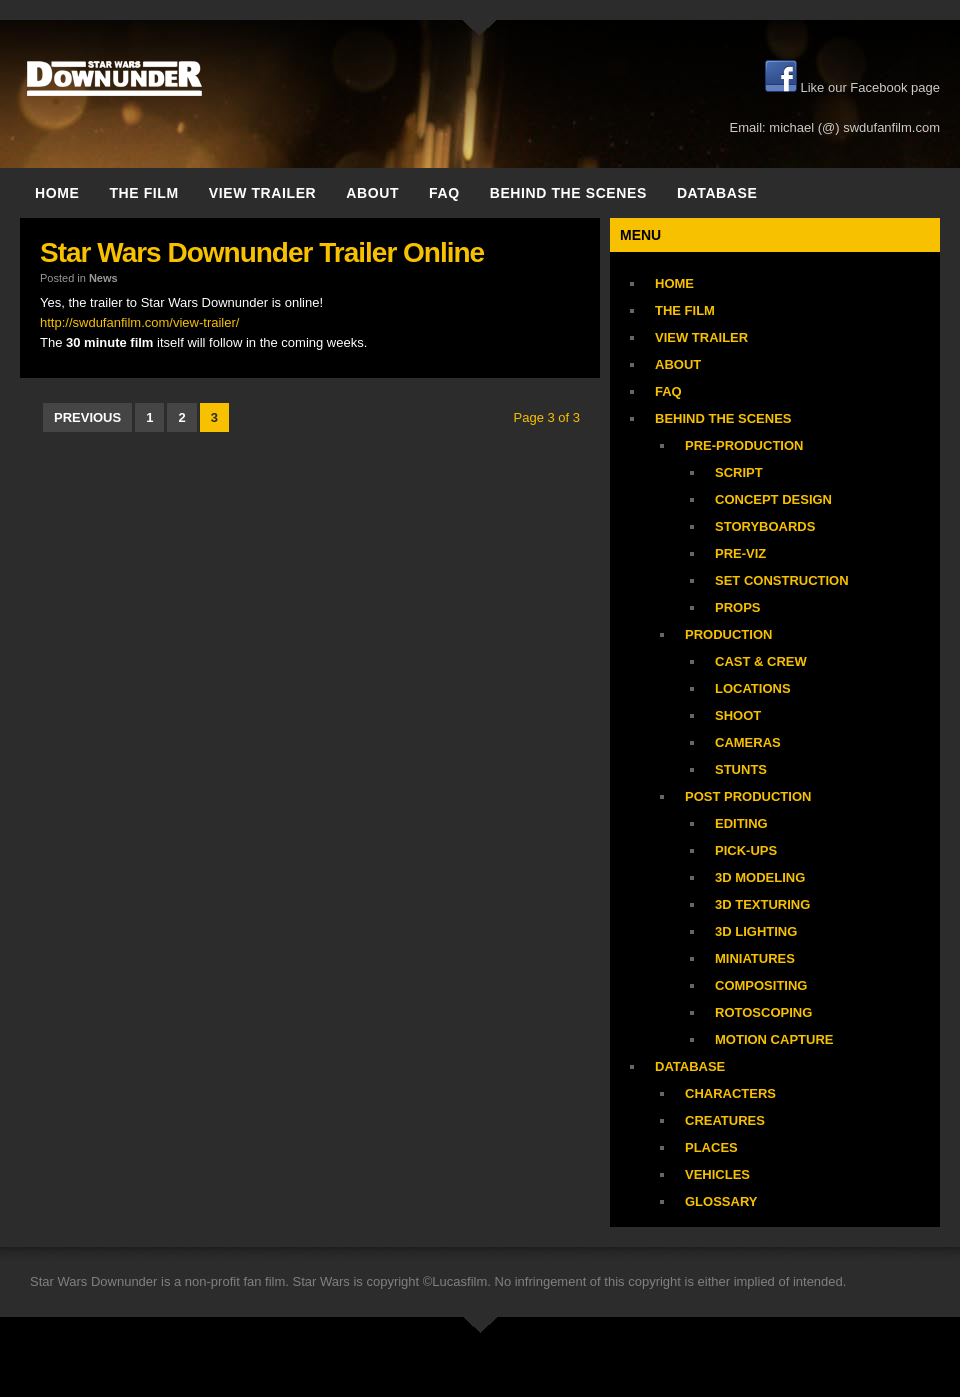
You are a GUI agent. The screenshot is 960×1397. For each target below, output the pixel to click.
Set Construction (782, 580)
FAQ (444, 193)
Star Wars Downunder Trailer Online (262, 252)
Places (711, 1147)
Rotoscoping (763, 1012)
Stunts (741, 769)
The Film (143, 193)
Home (57, 193)
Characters (730, 1093)
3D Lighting (756, 931)
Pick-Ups (746, 850)
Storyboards (765, 526)
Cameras (748, 742)
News (103, 278)
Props (738, 607)
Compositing (761, 985)
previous (87, 417)
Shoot (738, 715)
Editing (741, 823)
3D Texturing (762, 904)
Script (739, 472)
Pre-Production (744, 445)
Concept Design (773, 499)
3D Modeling (760, 877)
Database (717, 193)
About (372, 193)
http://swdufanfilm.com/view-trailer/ (139, 322)
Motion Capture (774, 1039)
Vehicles (717, 1174)
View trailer (263, 193)
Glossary (721, 1201)
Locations (753, 688)
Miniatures (755, 958)
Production (728, 634)
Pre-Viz (740, 553)
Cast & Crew (761, 661)
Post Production (748, 796)
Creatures (725, 1120)
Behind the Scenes (568, 193)
